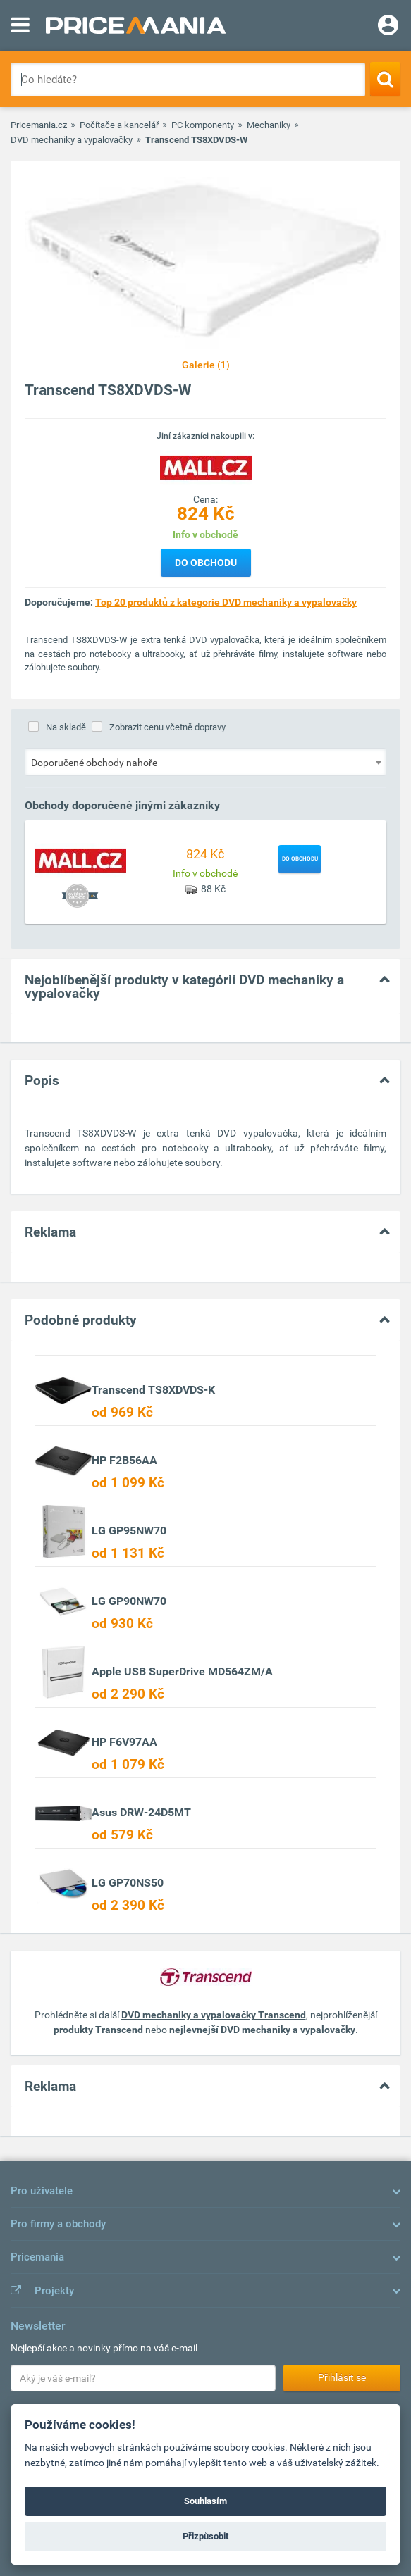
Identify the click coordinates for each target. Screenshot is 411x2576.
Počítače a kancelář (119, 125)
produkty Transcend (98, 2029)
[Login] (388, 27)
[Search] (385, 79)
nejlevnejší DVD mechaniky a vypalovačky (262, 2029)
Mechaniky (268, 125)
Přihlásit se (342, 2377)
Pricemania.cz (39, 125)
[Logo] (206, 467)
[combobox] (205, 762)
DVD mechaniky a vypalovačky (72, 140)
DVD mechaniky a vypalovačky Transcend (213, 2014)
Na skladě (66, 727)
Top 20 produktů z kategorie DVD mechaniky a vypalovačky (226, 602)
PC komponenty (202, 125)
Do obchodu (206, 562)
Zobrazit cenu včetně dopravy (167, 727)
